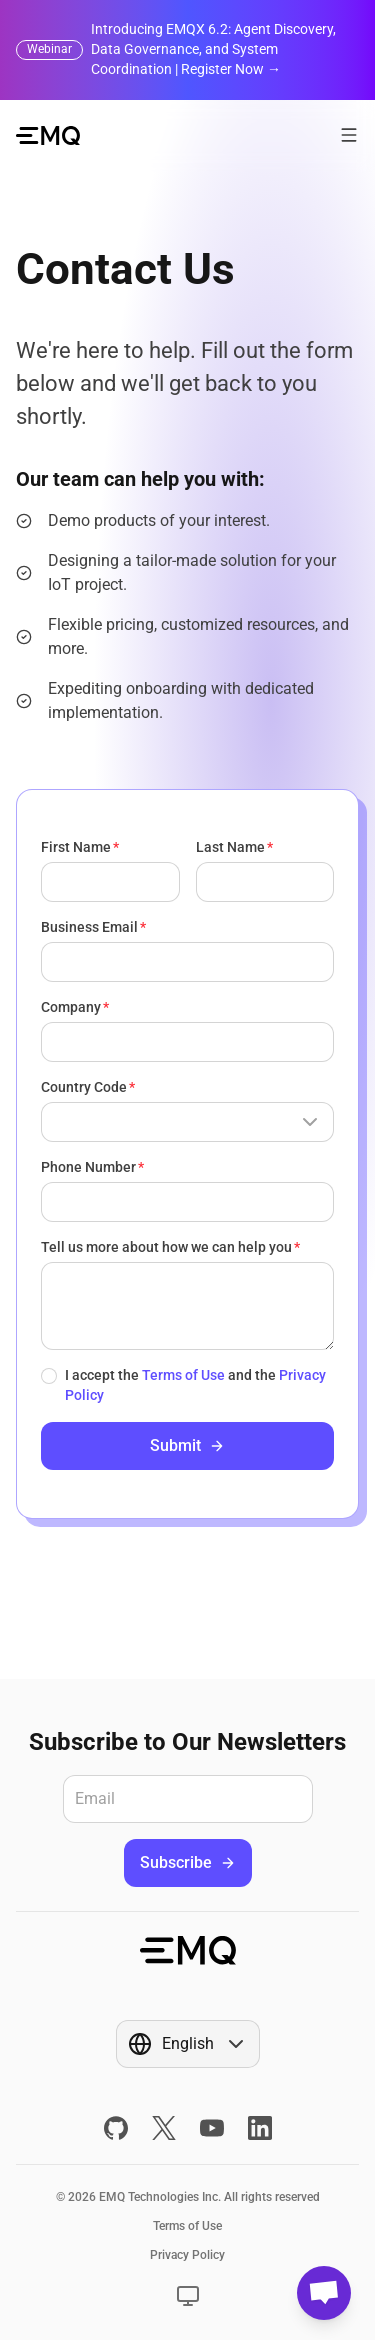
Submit (187, 1445)
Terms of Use (183, 1375)
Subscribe (188, 1862)
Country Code (84, 1087)
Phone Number (88, 1167)
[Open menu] (349, 135)
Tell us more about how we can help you (166, 1247)
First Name (76, 847)
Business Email (89, 927)
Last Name (230, 847)
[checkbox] (49, 1376)
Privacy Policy (187, 2255)
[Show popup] (187, 1122)
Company (71, 1007)
